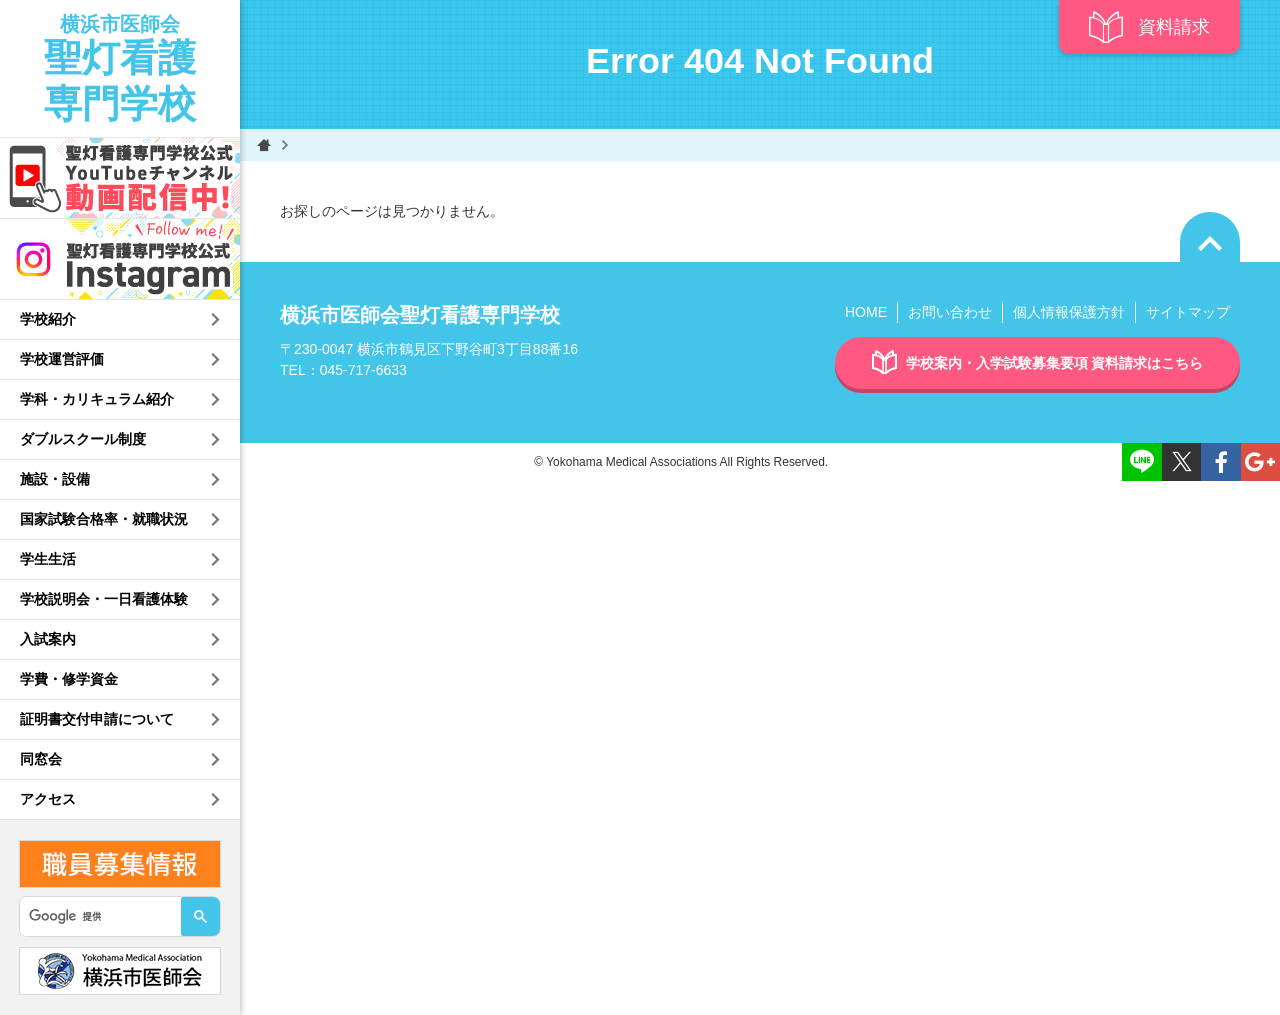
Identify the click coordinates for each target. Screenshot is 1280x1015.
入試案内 (48, 639)
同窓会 (41, 759)
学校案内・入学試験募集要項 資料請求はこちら (1038, 363)
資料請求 (1149, 27)
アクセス (48, 799)
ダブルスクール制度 (83, 439)
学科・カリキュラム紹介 (97, 399)
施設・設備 (55, 479)
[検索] (91, 917)
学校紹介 (48, 319)
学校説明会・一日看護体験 (104, 599)
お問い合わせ (950, 312)
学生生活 (48, 559)
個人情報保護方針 (1069, 312)
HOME (866, 312)
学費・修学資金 (69, 679)
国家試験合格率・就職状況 (104, 519)
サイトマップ (1188, 312)
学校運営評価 (62, 359)
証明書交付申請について (97, 719)
